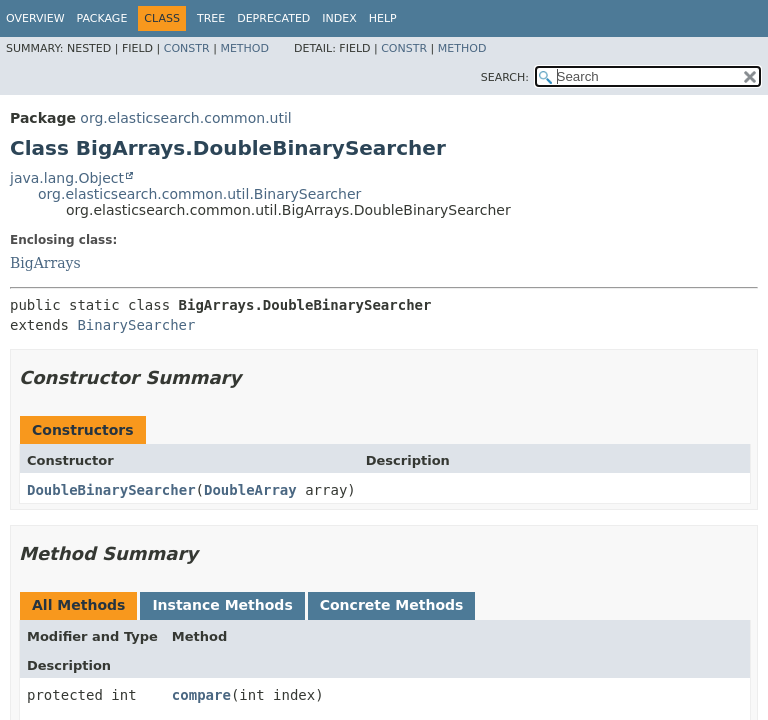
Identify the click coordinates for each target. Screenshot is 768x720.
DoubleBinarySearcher (111, 490)
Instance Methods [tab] (222, 605)
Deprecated (273, 18)
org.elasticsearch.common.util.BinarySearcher (199, 194)
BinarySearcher (136, 325)
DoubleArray (250, 490)
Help (383, 18)
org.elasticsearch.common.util (185, 118)
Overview (35, 18)
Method (244, 48)
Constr (187, 48)
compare (201, 695)
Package (102, 18)
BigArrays (45, 263)
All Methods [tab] (78, 605)
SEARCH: (505, 77)
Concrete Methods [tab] (392, 605)
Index (339, 18)
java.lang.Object (67, 178)
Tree (211, 18)
